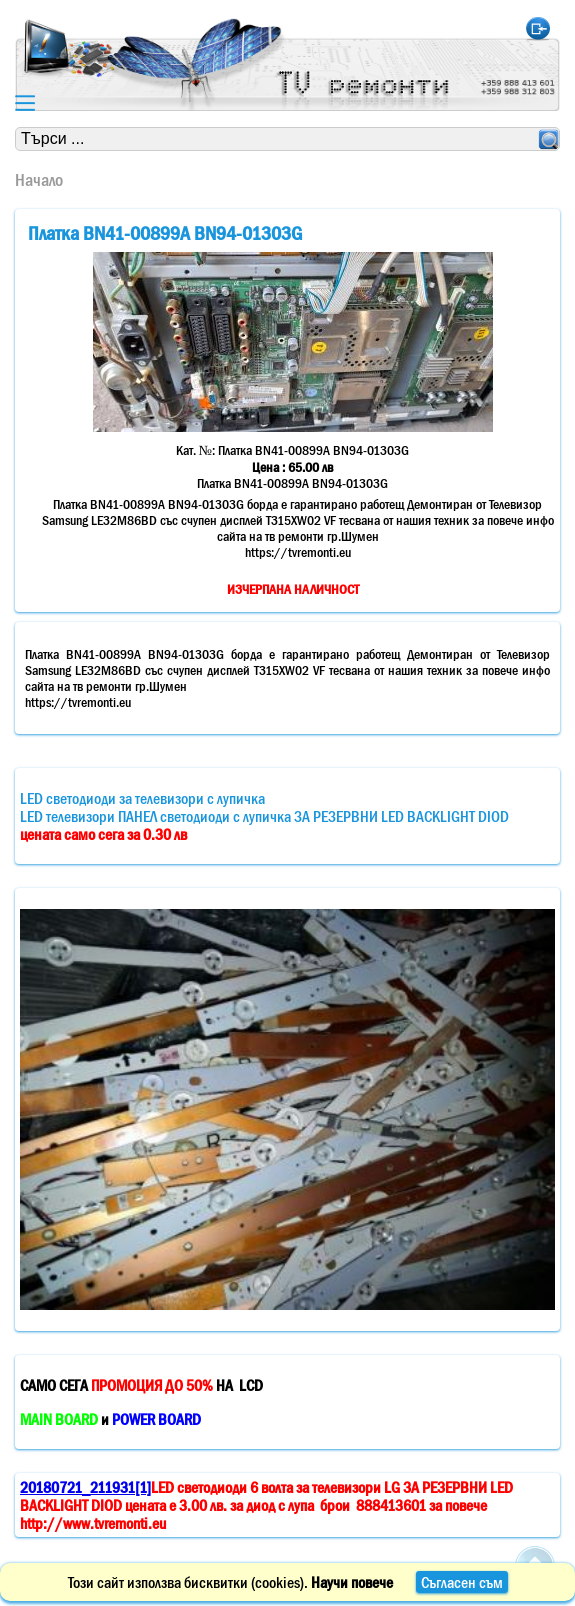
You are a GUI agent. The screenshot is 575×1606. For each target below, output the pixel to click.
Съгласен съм (462, 1582)
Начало (39, 180)
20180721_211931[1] (85, 1487)
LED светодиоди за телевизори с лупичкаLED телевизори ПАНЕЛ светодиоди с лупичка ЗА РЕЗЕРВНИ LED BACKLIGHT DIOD (264, 816)
